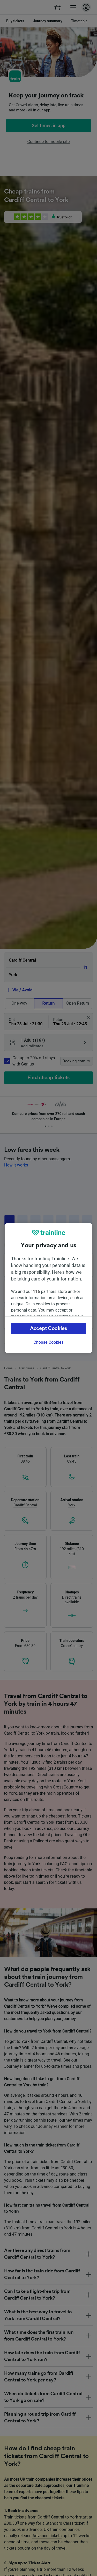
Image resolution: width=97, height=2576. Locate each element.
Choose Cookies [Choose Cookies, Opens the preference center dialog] (48, 1342)
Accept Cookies (48, 1328)
